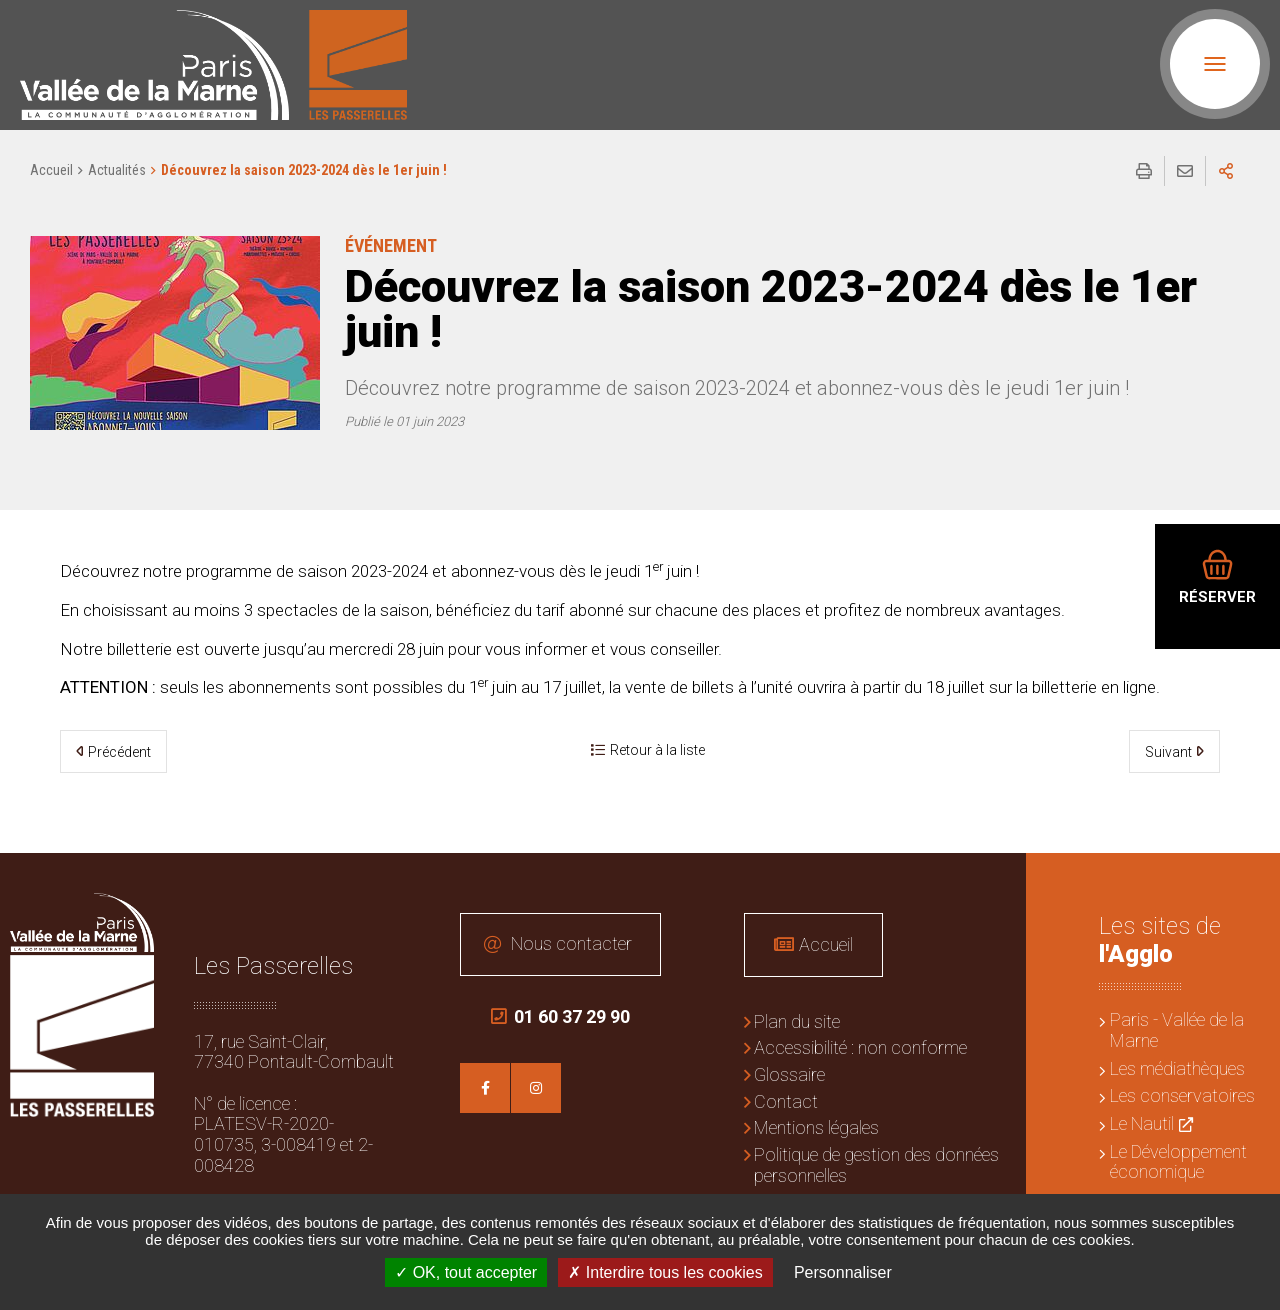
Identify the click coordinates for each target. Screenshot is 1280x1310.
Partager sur (1226, 171)
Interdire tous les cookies (665, 1272)
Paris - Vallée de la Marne (1177, 1030)
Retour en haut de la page (1250, 883)
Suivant (1168, 752)
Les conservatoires (1182, 1095)
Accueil (51, 170)
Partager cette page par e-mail (1185, 171)
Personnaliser (843, 1272)
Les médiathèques (1177, 1068)
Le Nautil (1142, 1123)
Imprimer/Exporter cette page (1144, 171)
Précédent (119, 752)
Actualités (117, 170)
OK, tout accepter (466, 1272)
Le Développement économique (1178, 1162)
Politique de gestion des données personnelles (876, 1165)
